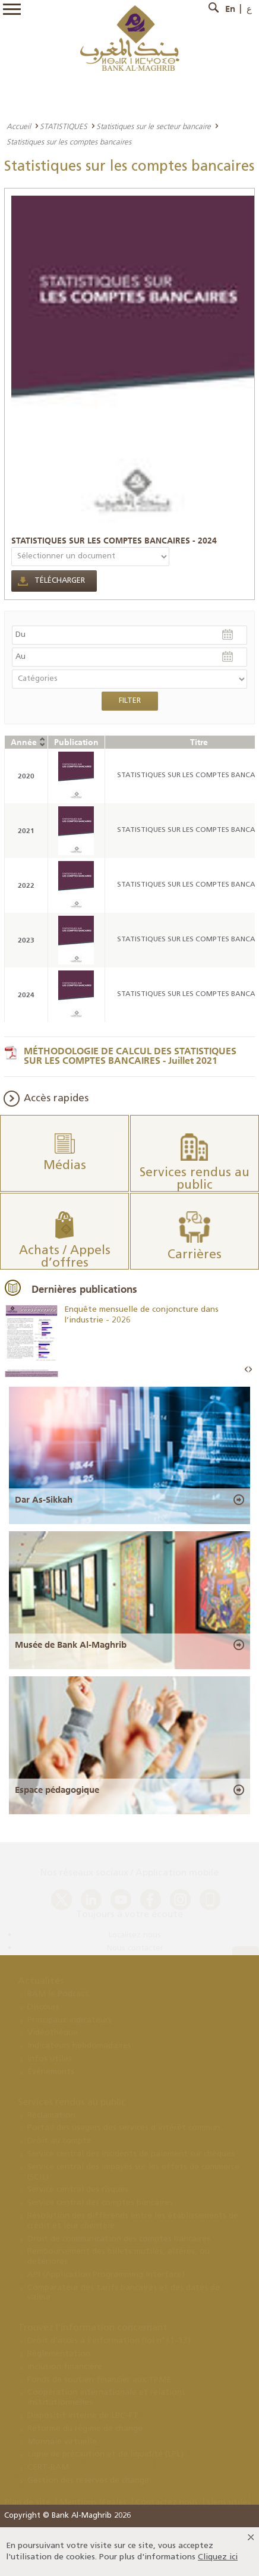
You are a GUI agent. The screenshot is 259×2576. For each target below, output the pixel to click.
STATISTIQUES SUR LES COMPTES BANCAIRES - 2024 (114, 540)
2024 (26, 994)
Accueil (19, 126)
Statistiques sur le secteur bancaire (153, 126)
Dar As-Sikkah (43, 1499)
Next (250, 1370)
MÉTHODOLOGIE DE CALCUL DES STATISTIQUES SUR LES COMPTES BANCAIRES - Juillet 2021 (130, 1055)
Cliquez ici (218, 2557)
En (230, 9)
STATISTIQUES (63, 126)
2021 (26, 830)
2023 (26, 939)
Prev (246, 1370)
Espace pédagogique (57, 1790)
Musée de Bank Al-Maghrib (71, 1644)
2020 (26, 775)
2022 (26, 885)
